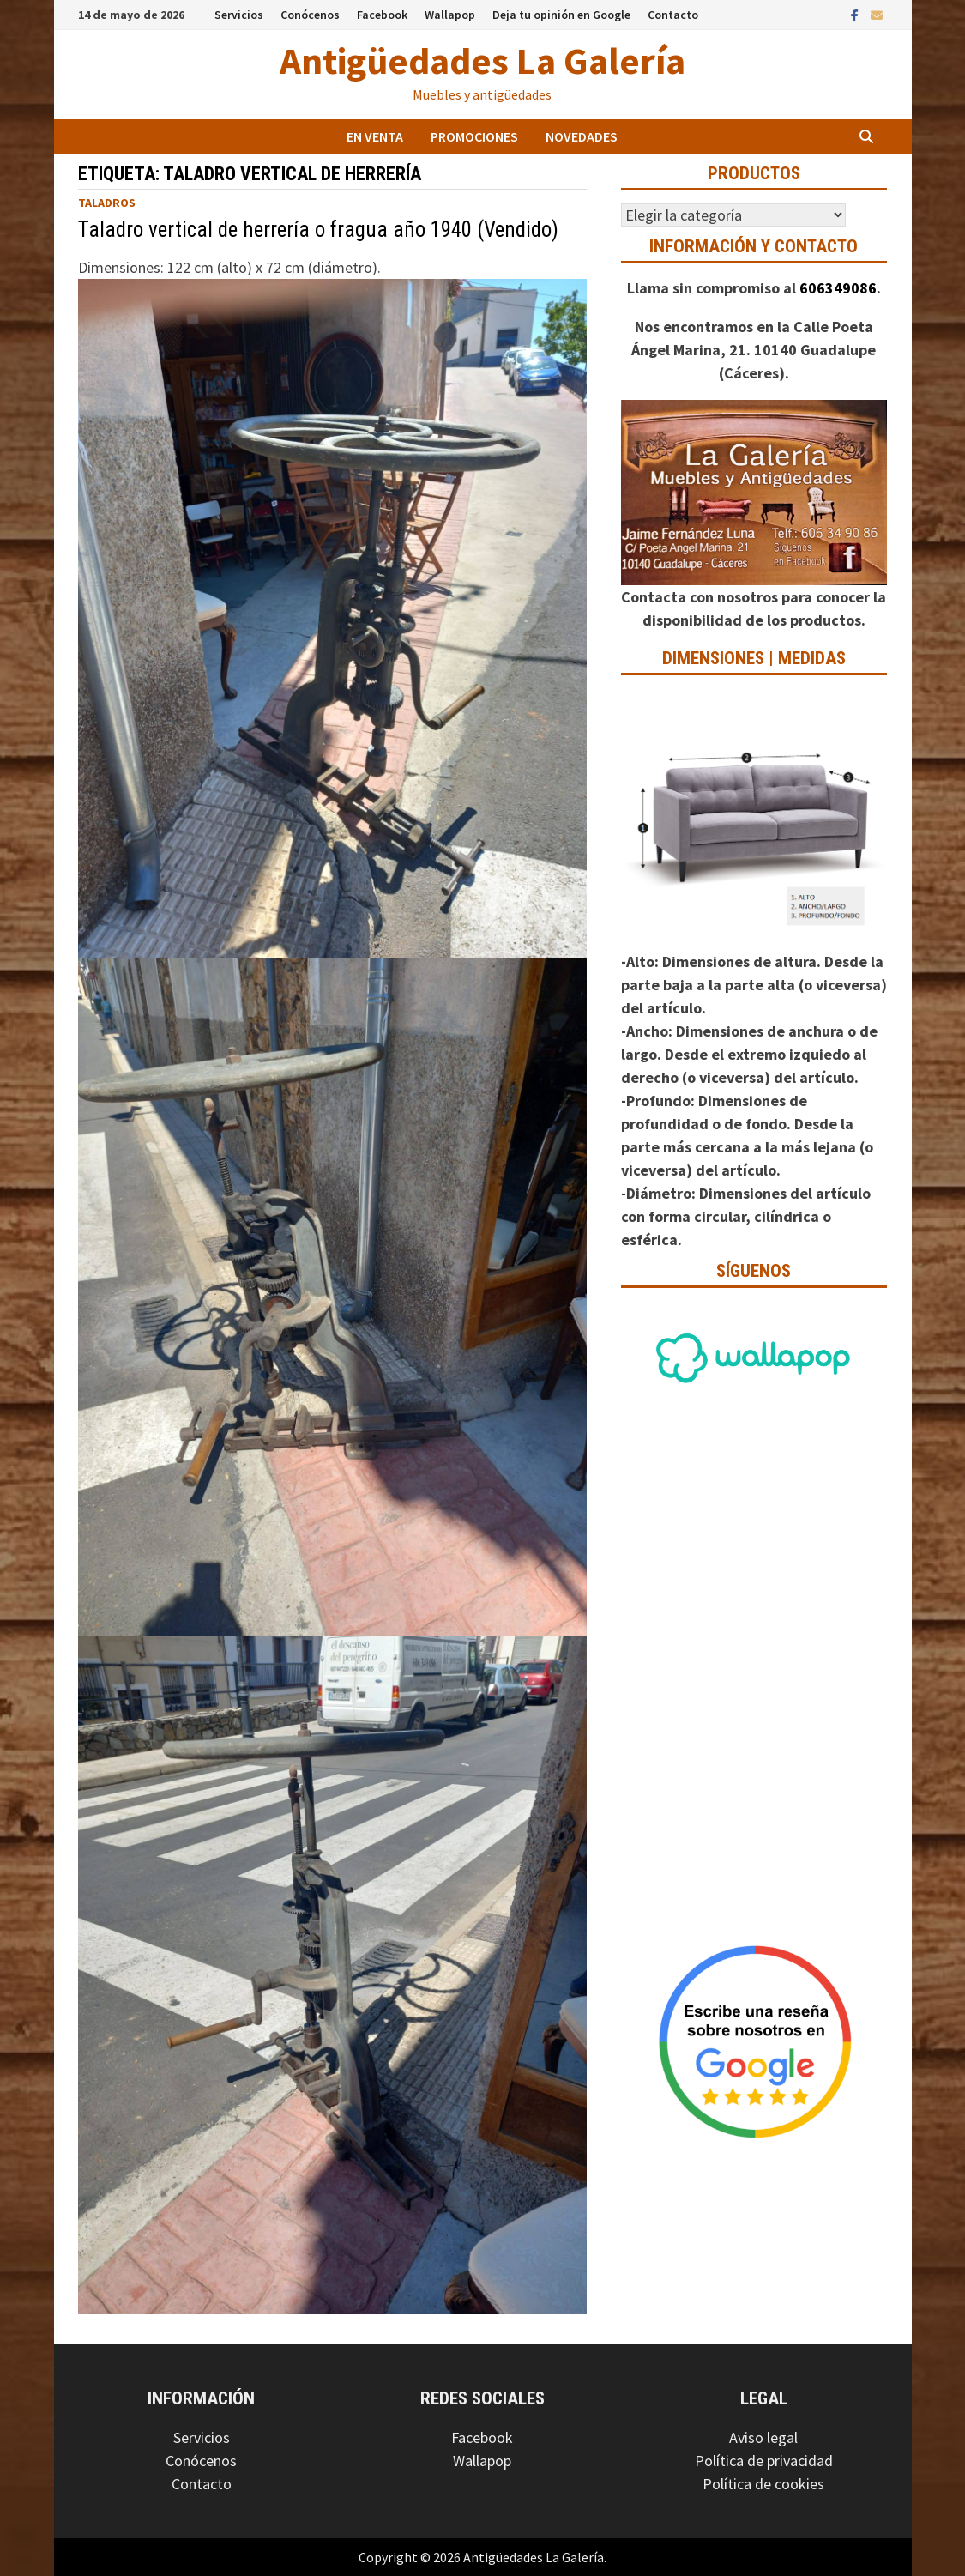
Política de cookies (763, 2484)
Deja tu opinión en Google (561, 14)
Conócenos (310, 14)
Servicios (238, 14)
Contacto (673, 14)
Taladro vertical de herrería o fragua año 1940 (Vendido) (318, 229)
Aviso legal (763, 2437)
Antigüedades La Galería (482, 60)
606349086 (838, 288)
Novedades (582, 136)
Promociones (474, 136)
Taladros (107, 202)
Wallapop (450, 14)
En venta (375, 136)
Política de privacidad (764, 2460)
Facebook (382, 14)
